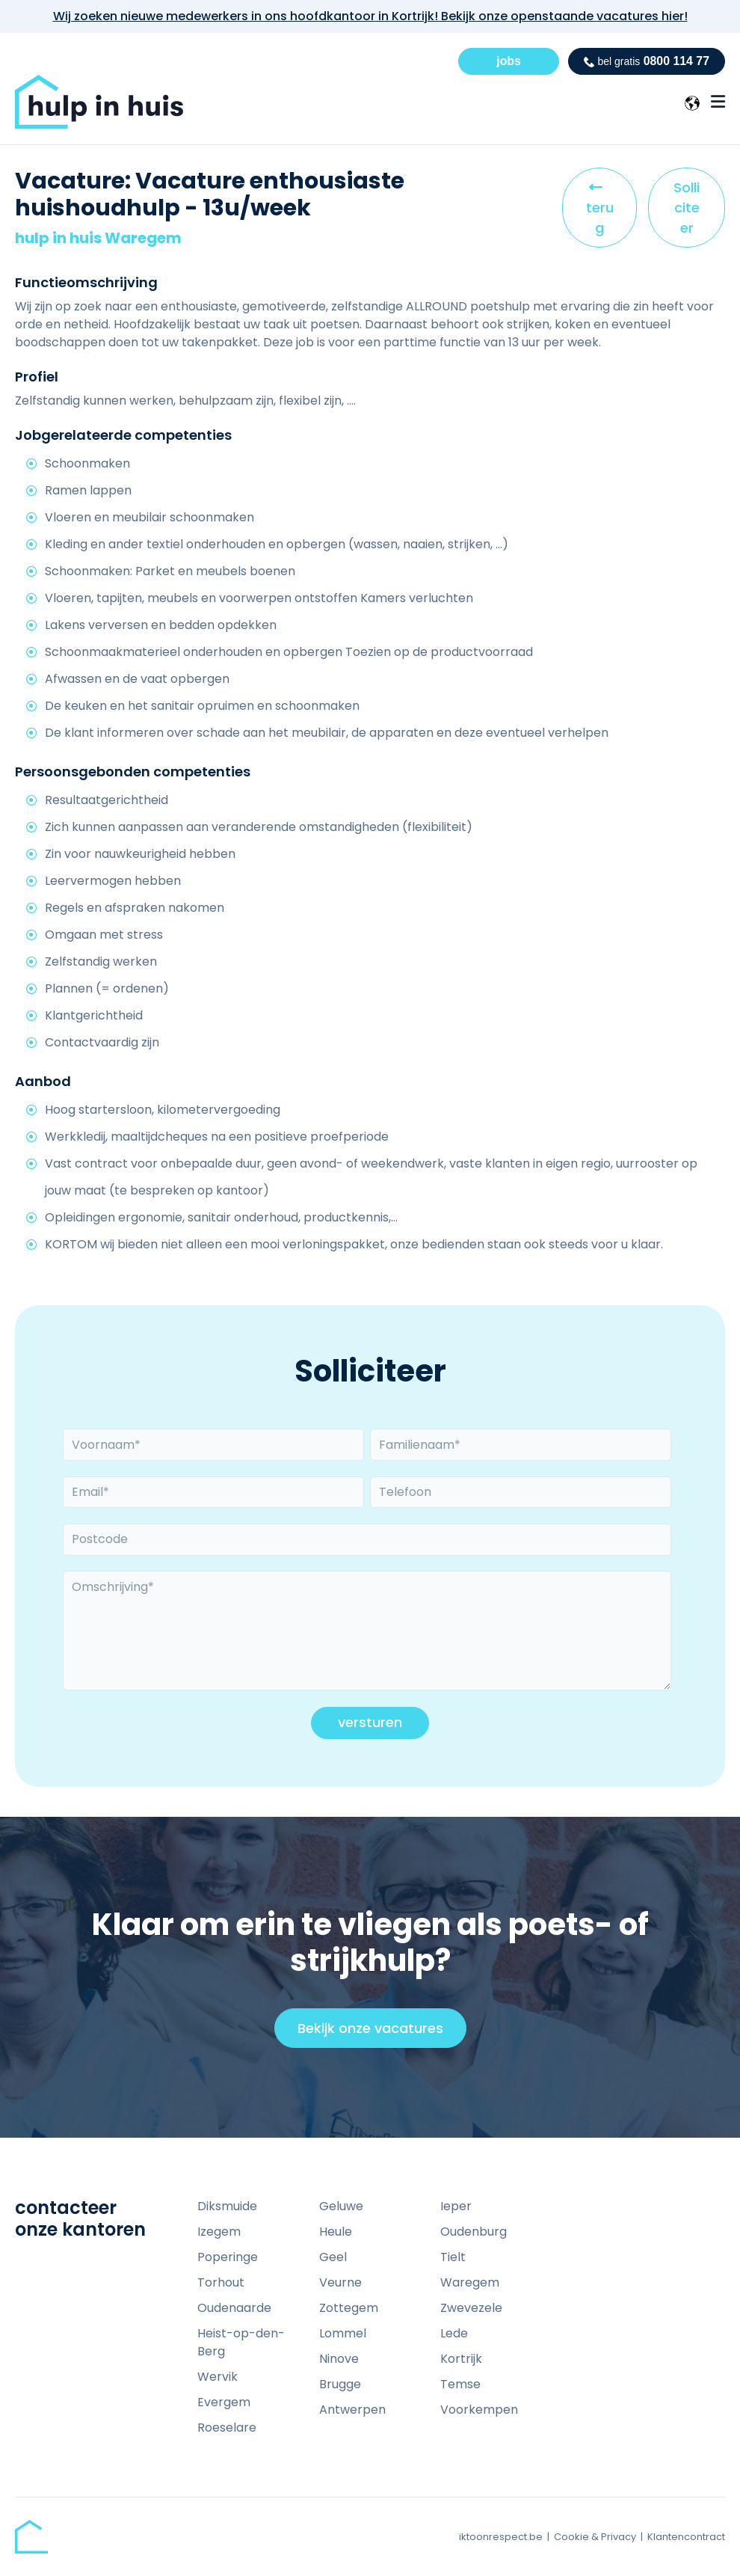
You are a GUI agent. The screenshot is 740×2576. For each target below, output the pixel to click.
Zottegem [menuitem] (348, 2307)
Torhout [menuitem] (220, 2282)
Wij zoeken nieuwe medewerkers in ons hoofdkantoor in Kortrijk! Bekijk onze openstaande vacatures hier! (370, 16)
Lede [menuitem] (454, 2333)
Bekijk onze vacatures (377, 2033)
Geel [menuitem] (333, 2257)
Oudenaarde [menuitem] (234, 2307)
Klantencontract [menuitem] (686, 2537)
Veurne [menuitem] (340, 2282)
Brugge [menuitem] (340, 2384)
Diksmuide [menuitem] (227, 2206)
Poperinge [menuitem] (227, 2257)
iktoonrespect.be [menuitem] (501, 2537)
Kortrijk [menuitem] (461, 2358)
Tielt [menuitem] (453, 2257)
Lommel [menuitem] (342, 2333)
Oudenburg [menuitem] (473, 2231)
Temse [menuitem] (460, 2384)
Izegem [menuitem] (219, 2231)
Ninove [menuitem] (339, 2358)
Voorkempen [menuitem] (479, 2409)
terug (604, 212)
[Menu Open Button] (718, 102)
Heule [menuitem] (335, 2231)
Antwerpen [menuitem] (352, 2409)
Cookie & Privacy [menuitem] (595, 2537)
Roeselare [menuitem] (226, 2427)
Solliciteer (686, 207)
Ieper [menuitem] (456, 2206)
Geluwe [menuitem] (341, 2206)
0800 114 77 (646, 61)
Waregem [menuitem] (469, 2282)
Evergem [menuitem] (223, 2402)
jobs (508, 61)
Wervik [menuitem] (217, 2376)
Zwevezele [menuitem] (471, 2307)
